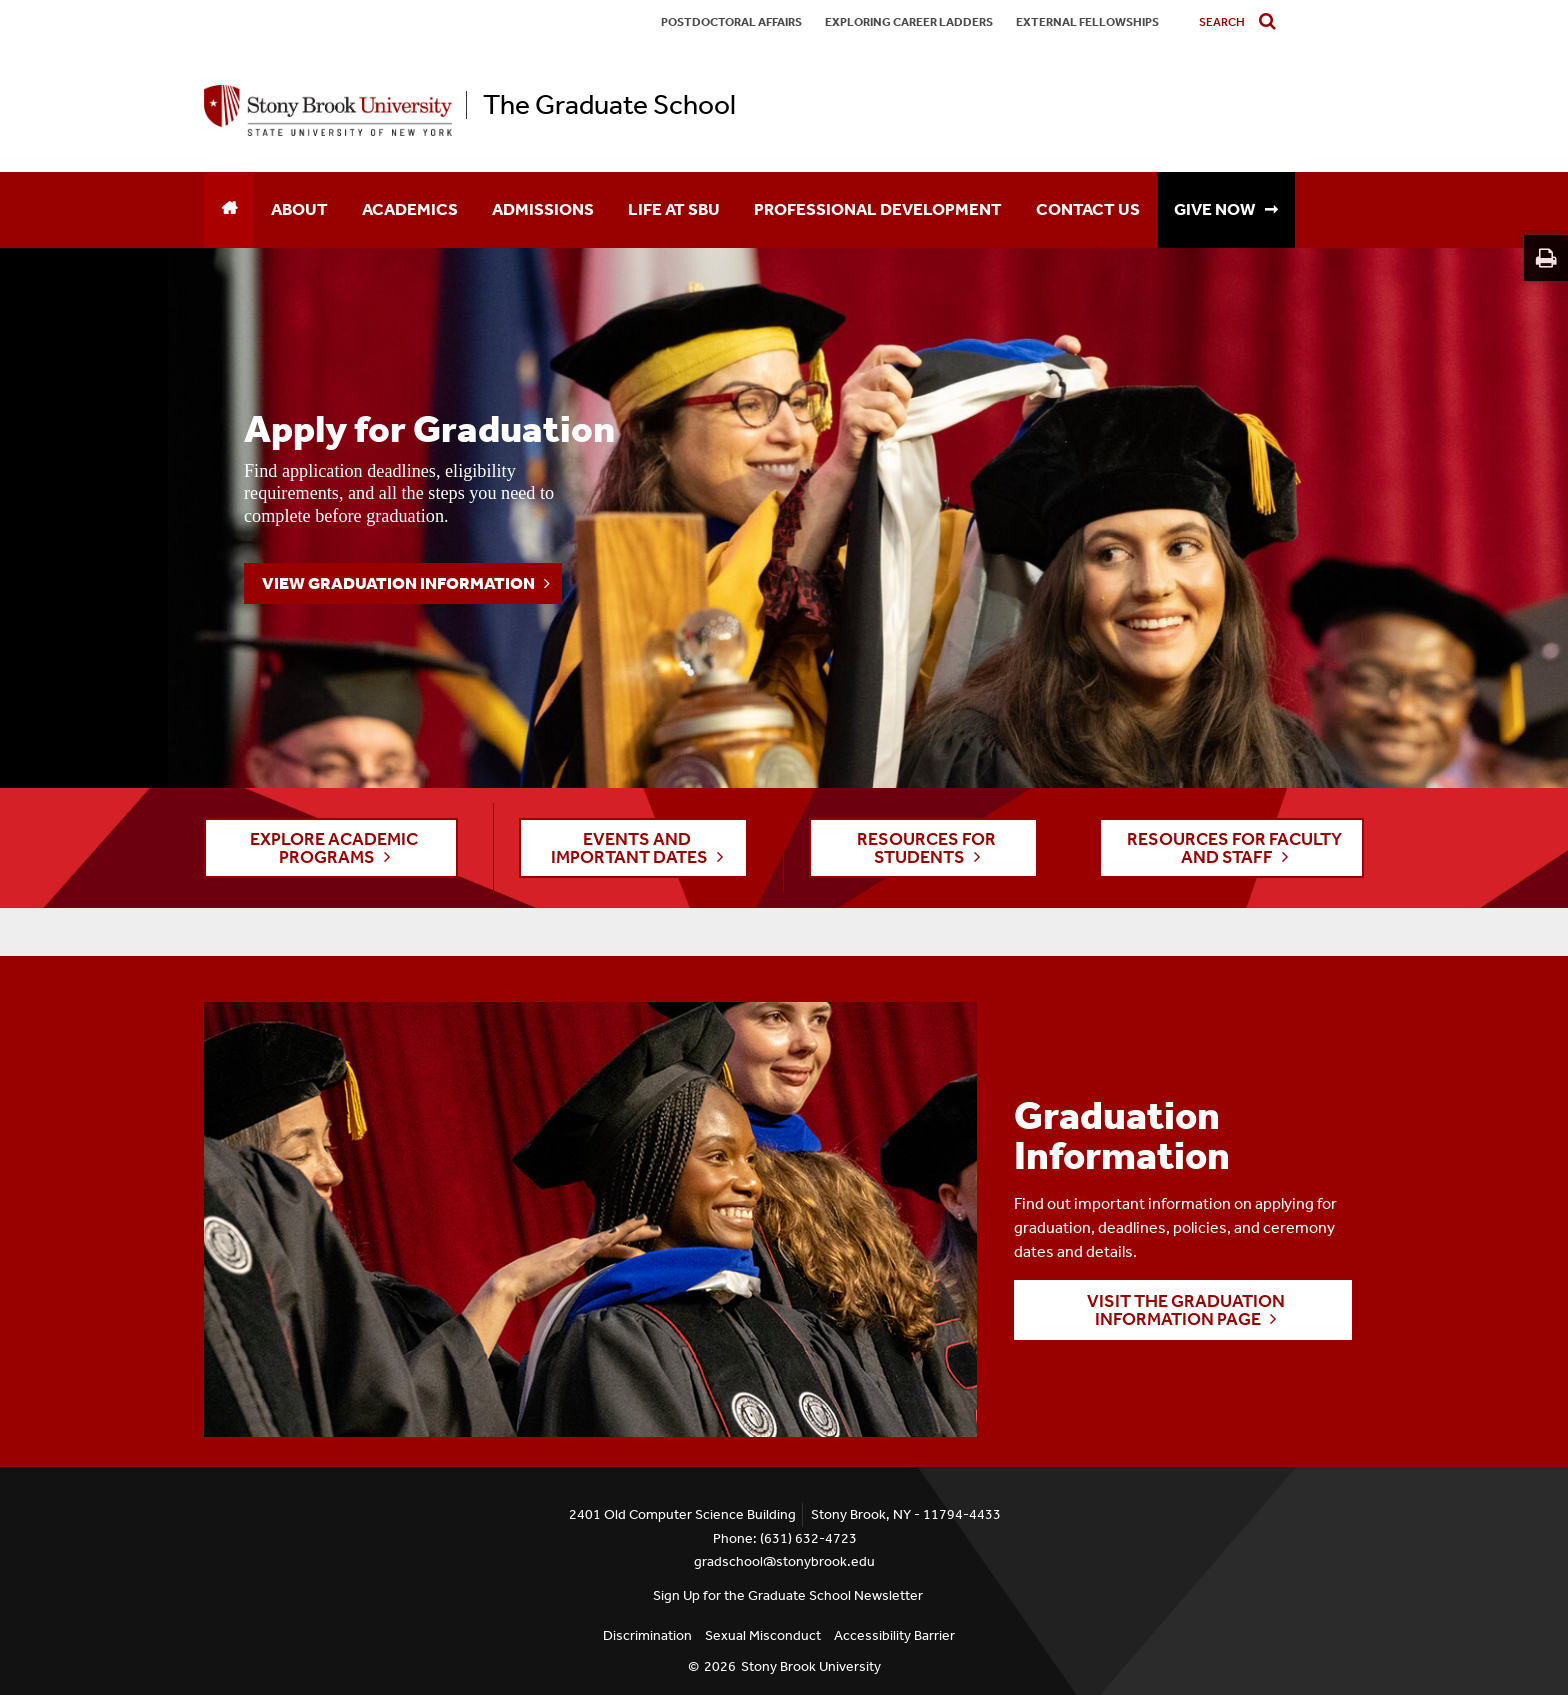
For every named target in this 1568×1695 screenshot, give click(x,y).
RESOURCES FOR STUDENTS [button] (926, 848)
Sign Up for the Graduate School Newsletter (788, 1595)
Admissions (543, 209)
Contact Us (1088, 209)
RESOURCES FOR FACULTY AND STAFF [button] (1234, 848)
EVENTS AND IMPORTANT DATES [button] (629, 848)
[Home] (229, 210)
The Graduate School (609, 105)
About (299, 209)
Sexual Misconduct (763, 1635)
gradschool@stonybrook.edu (784, 1561)
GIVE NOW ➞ (1226, 209)
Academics (410, 209)
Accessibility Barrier (894, 1635)
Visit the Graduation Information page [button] (1186, 1310)
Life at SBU (674, 209)
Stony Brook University (811, 1666)
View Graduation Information (398, 583)
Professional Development (878, 209)
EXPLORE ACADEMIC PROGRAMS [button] (334, 848)
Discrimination (647, 1635)
